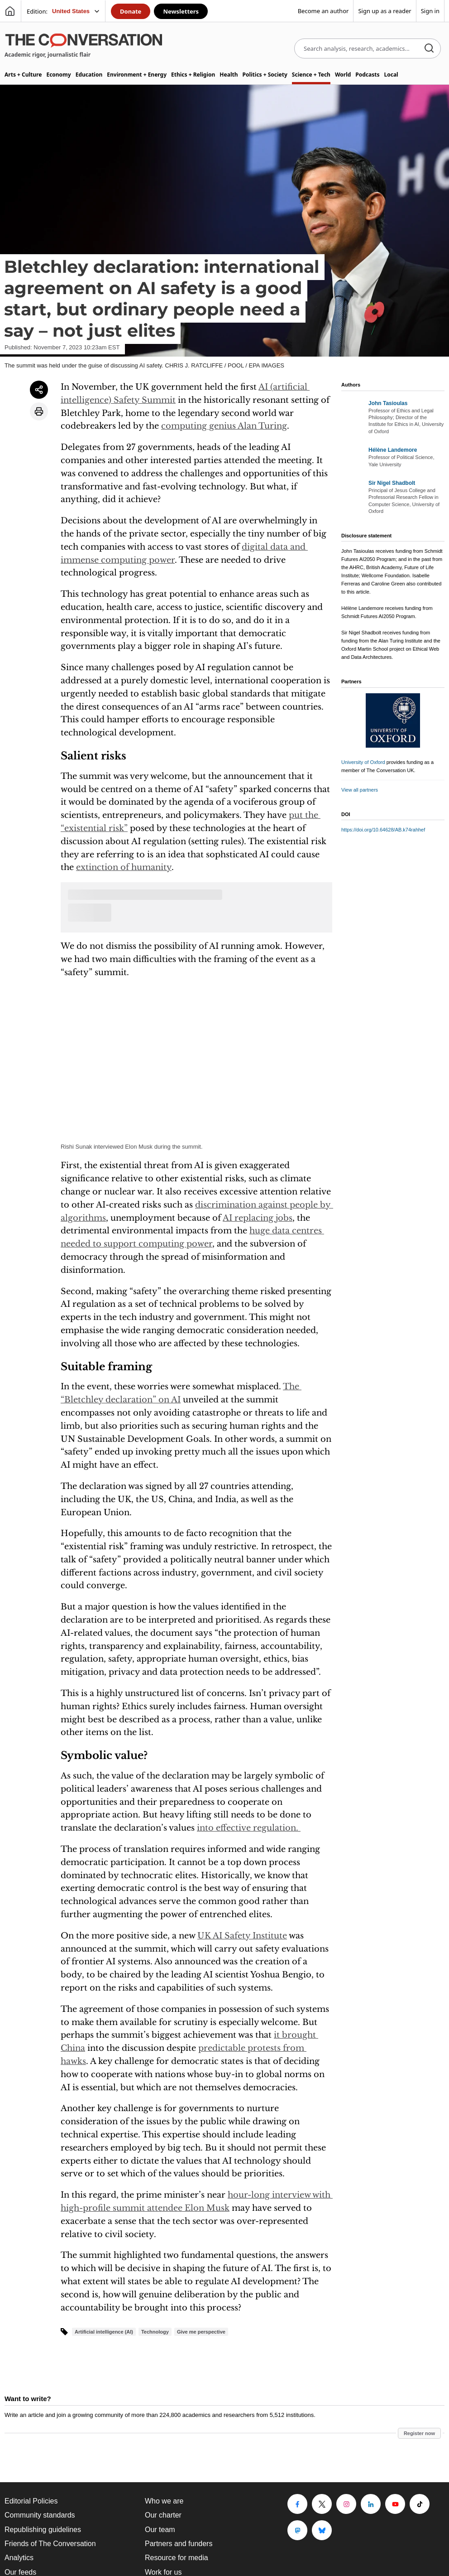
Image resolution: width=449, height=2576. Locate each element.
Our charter (163, 2515)
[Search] (429, 48)
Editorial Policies (31, 2501)
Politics (264, 74)
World (343, 74)
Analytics (19, 2558)
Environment (137, 74)
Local (391, 74)
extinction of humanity (124, 867)
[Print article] (39, 411)
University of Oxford (363, 762)
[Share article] (39, 390)
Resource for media (176, 2558)
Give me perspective (201, 2331)
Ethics (193, 74)
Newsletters (181, 11)
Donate (130, 11)
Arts (23, 74)
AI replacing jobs (257, 1218)
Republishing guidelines (43, 2529)
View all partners (359, 790)
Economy (58, 74)
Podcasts (367, 74)
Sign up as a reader (384, 11)
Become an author (323, 11)
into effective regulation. (249, 1828)
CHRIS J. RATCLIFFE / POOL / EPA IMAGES (224, 365)
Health (229, 74)
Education (89, 74)
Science (311, 74)
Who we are (164, 2501)
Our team (160, 2529)
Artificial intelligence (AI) (104, 2331)
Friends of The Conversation (50, 2543)
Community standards (40, 2515)
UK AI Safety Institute (242, 1936)
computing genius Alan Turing (224, 426)
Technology (155, 2331)
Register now (419, 2433)
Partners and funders (178, 2543)
